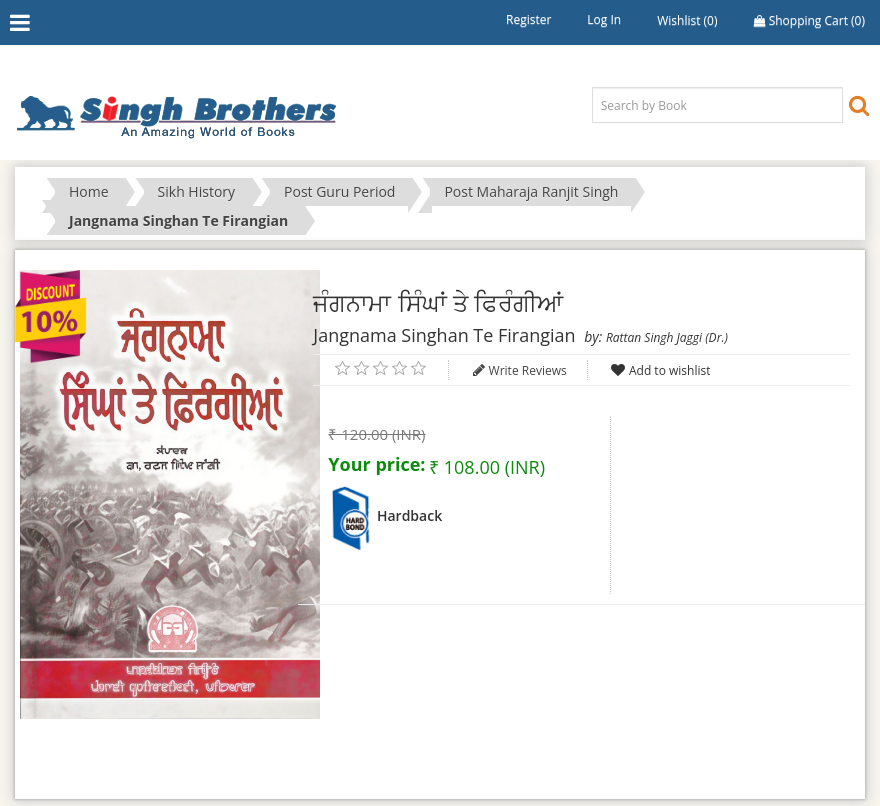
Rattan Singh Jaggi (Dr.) (667, 337)
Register (528, 19)
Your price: (376, 464)
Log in (604, 19)
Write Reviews (528, 370)
